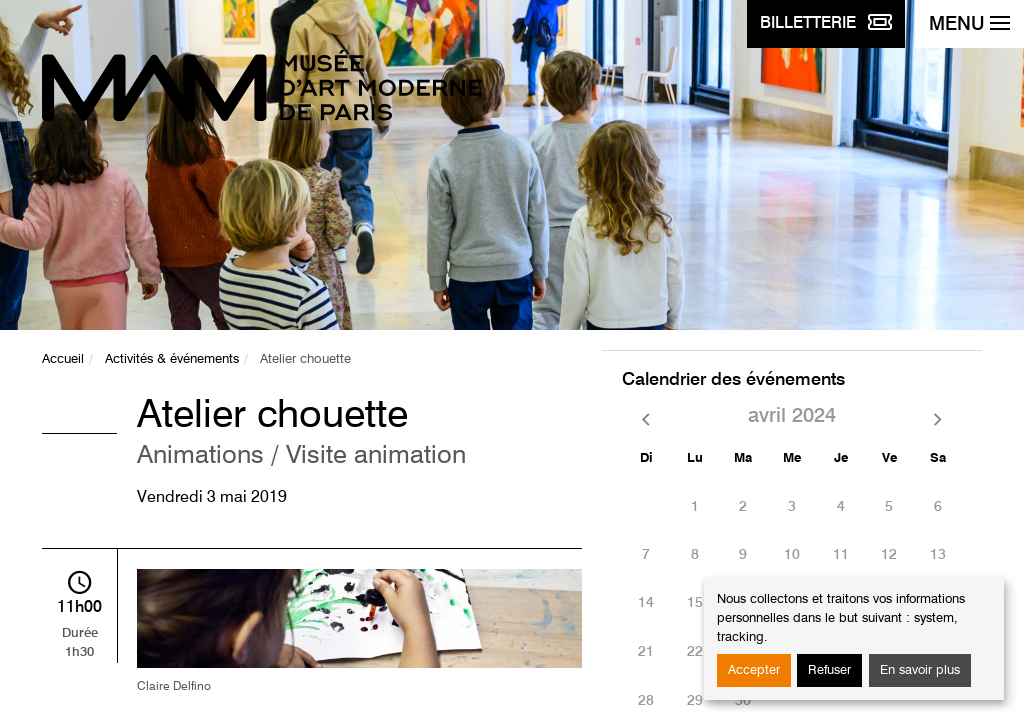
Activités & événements (172, 359)
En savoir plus (920, 670)
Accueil (63, 359)
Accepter (754, 670)
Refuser (829, 670)
